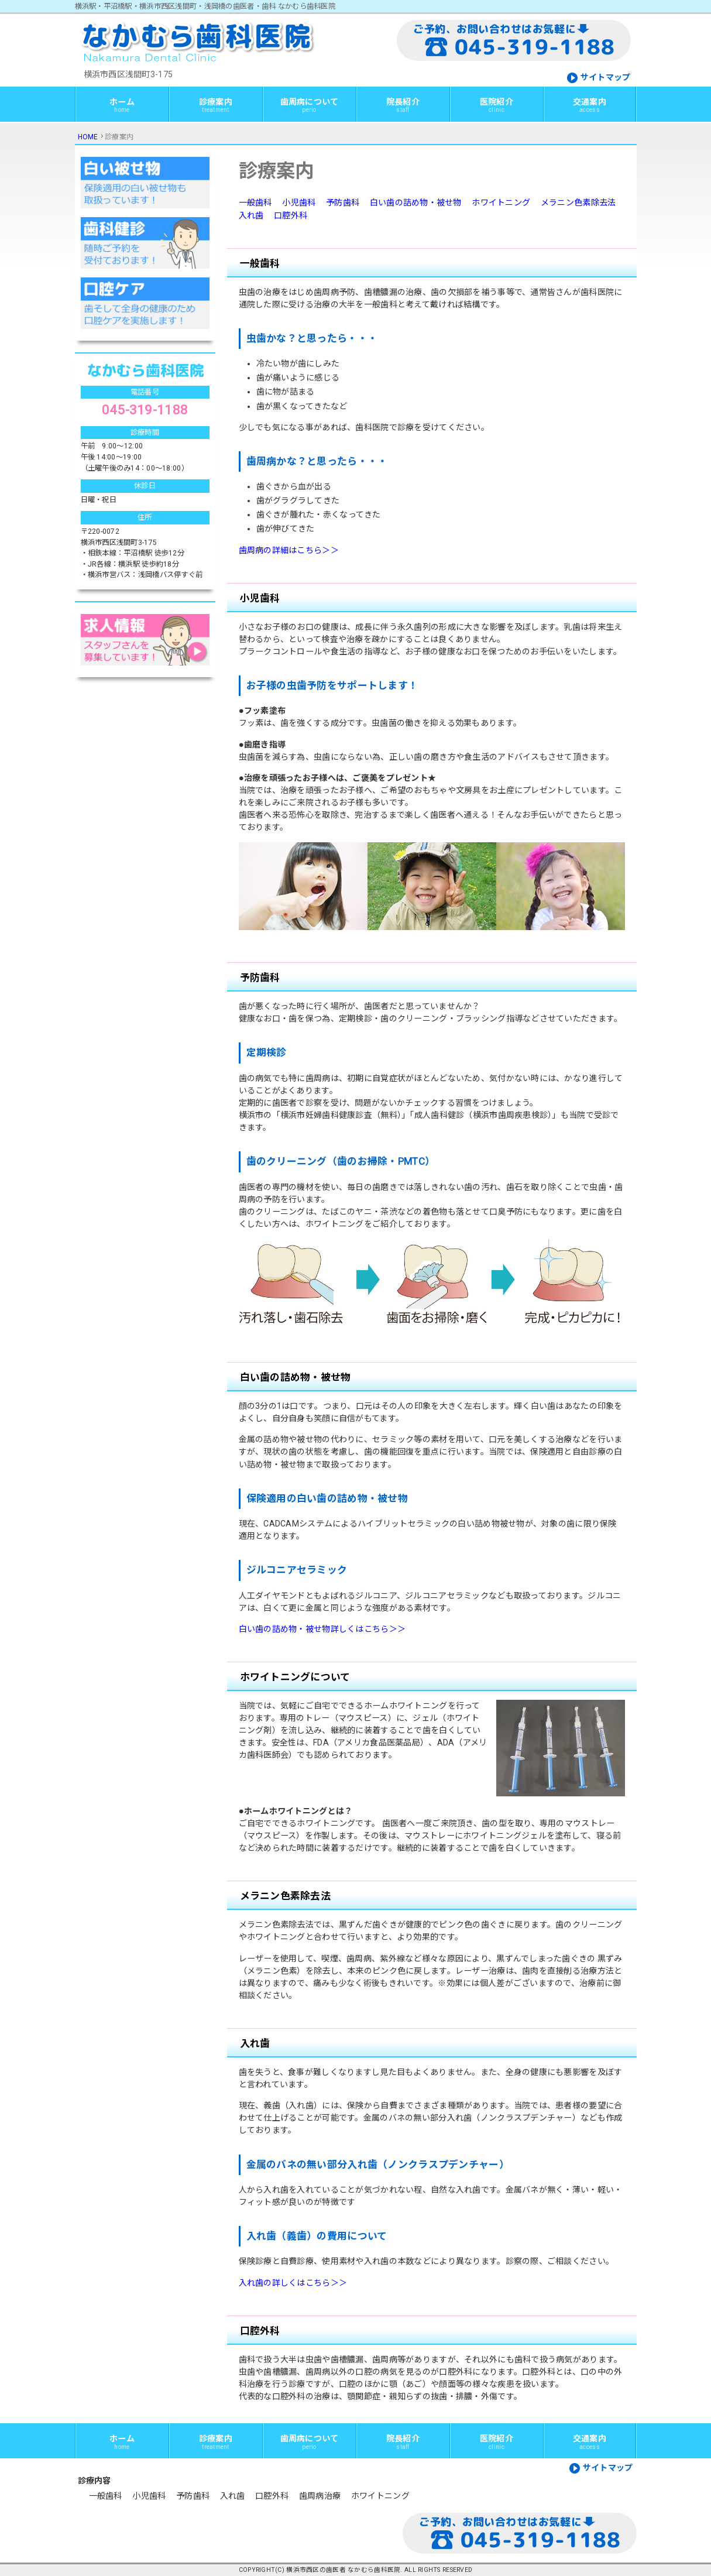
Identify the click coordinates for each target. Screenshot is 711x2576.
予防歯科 (342, 202)
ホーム (122, 105)
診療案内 (215, 105)
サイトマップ (606, 77)
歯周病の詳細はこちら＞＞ (289, 550)
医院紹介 (496, 105)
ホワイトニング (501, 202)
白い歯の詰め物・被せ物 (416, 202)
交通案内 (589, 105)
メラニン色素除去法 (578, 202)
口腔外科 (290, 215)
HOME (88, 137)
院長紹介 (403, 105)
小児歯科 (298, 202)
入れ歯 (251, 215)
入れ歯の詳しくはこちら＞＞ (293, 2282)
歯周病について (309, 105)
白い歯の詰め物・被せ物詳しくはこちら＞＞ (322, 1629)
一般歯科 (255, 202)
